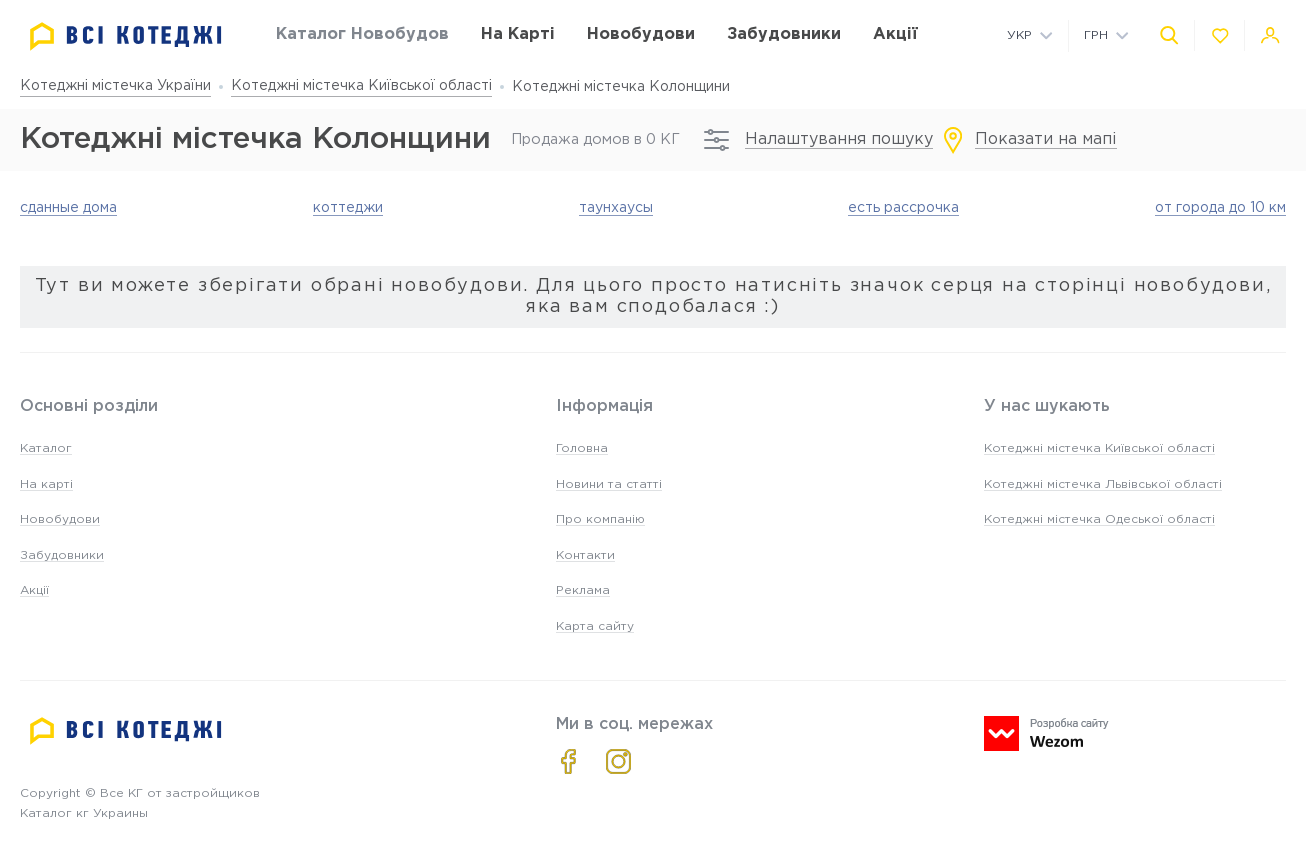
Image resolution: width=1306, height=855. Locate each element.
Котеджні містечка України (115, 86)
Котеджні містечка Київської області (361, 86)
